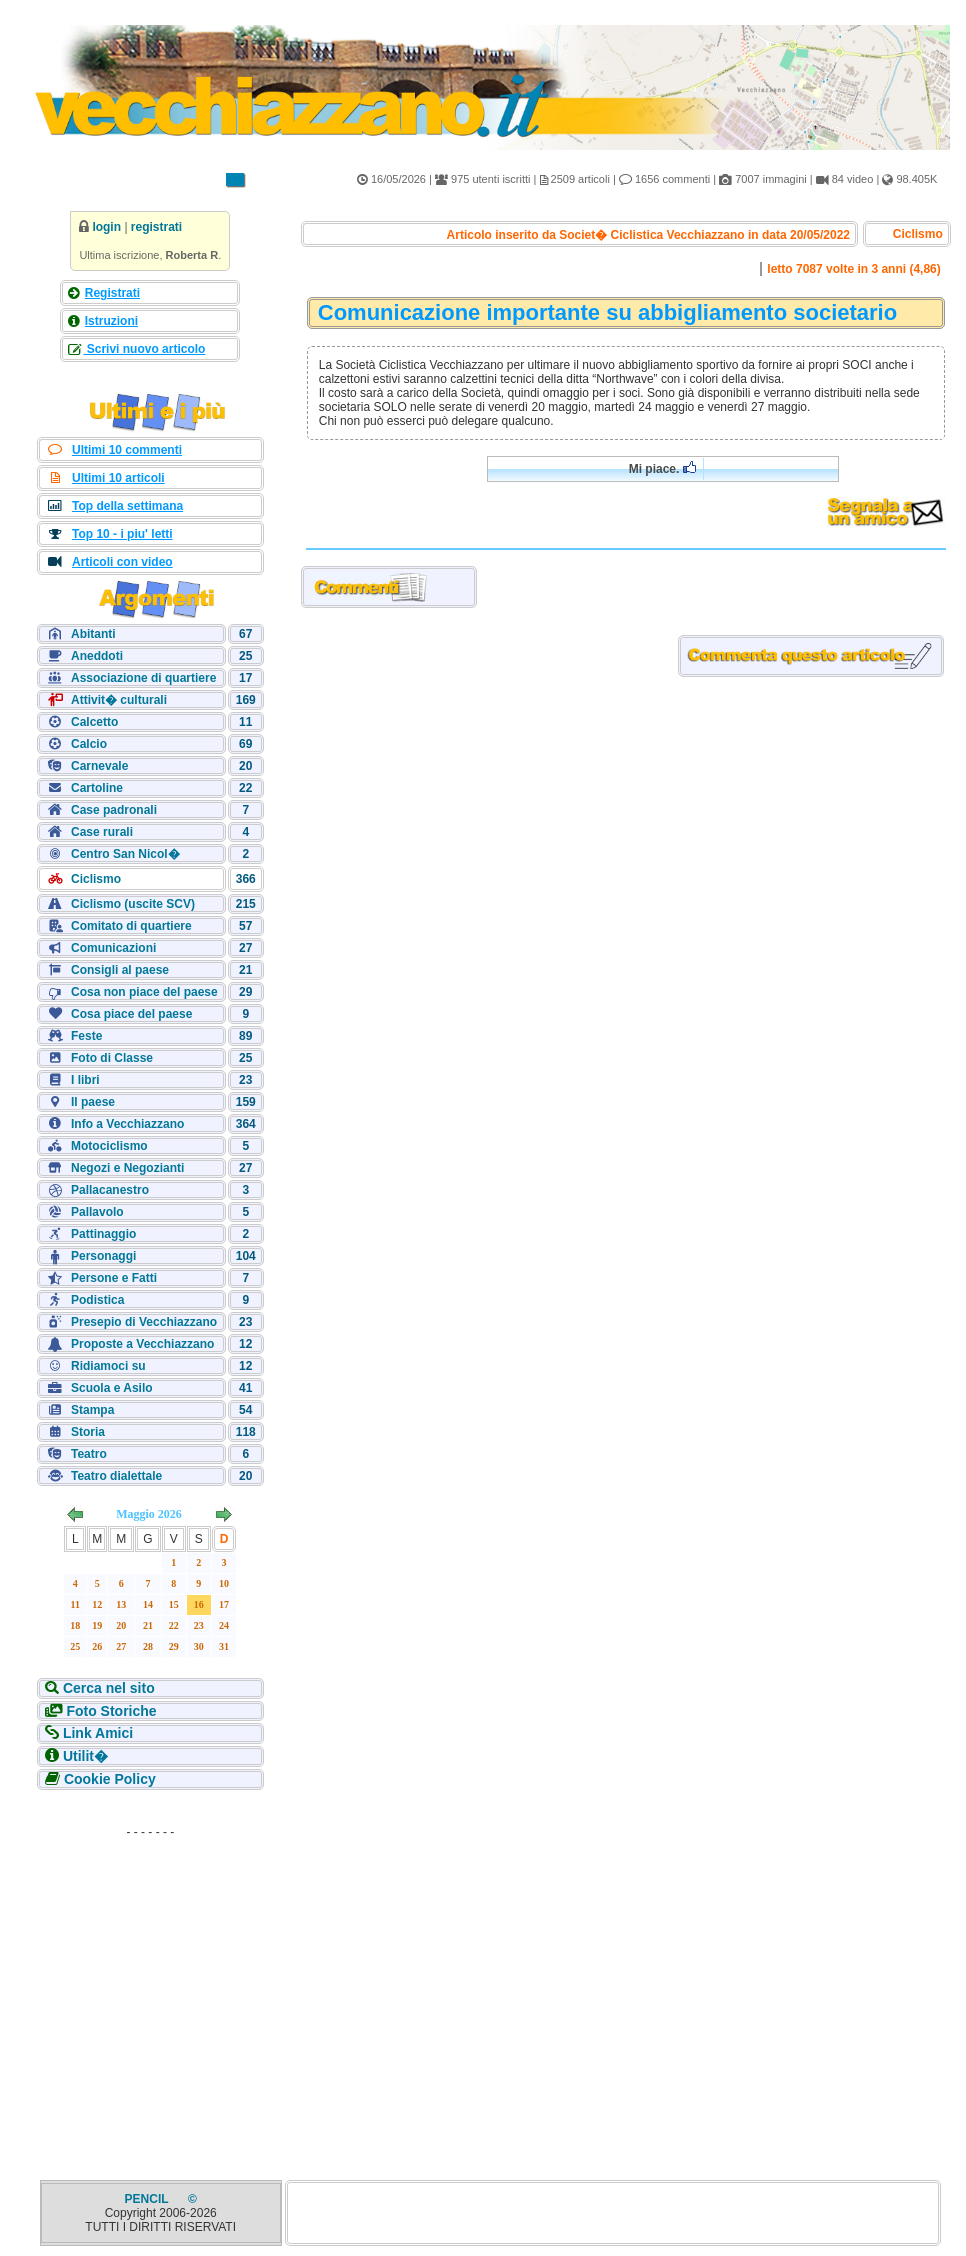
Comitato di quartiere (131, 926)
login (106, 227)
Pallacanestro (110, 1190)
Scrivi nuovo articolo (144, 349)
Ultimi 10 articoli (118, 478)
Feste (86, 1036)
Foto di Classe (112, 1058)
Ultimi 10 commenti (127, 450)
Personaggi (103, 1256)
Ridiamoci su (108, 1366)
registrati (156, 227)
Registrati (112, 293)
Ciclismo (96, 879)
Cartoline (97, 788)
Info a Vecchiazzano (127, 1124)
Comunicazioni (113, 948)
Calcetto (94, 722)
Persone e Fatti (114, 1278)
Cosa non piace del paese (144, 992)
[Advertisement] (150, 1971)
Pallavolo (97, 1212)
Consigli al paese (120, 970)
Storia (88, 1432)
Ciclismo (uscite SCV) (133, 904)
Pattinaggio (103, 1234)
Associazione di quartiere (143, 678)
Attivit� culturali (119, 700)
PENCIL (148, 2199)
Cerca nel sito (109, 1688)
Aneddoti (97, 656)
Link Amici (98, 1733)
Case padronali (114, 810)
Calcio (89, 744)
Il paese (93, 1102)
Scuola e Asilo (112, 1388)
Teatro (89, 1454)
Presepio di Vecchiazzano (144, 1322)
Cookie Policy (110, 1779)
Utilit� (85, 1756)
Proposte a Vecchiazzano (142, 1344)
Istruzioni (111, 321)
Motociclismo (109, 1146)
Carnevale (99, 766)
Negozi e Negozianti (127, 1168)
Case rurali (102, 832)
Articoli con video (122, 562)
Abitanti (93, 634)
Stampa (92, 1410)
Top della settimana (127, 506)
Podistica (97, 1300)
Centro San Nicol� (125, 854)
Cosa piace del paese (131, 1014)
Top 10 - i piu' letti (122, 534)
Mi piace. (662, 468)
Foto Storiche (111, 1711)
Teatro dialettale (116, 1476)
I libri (85, 1080)
